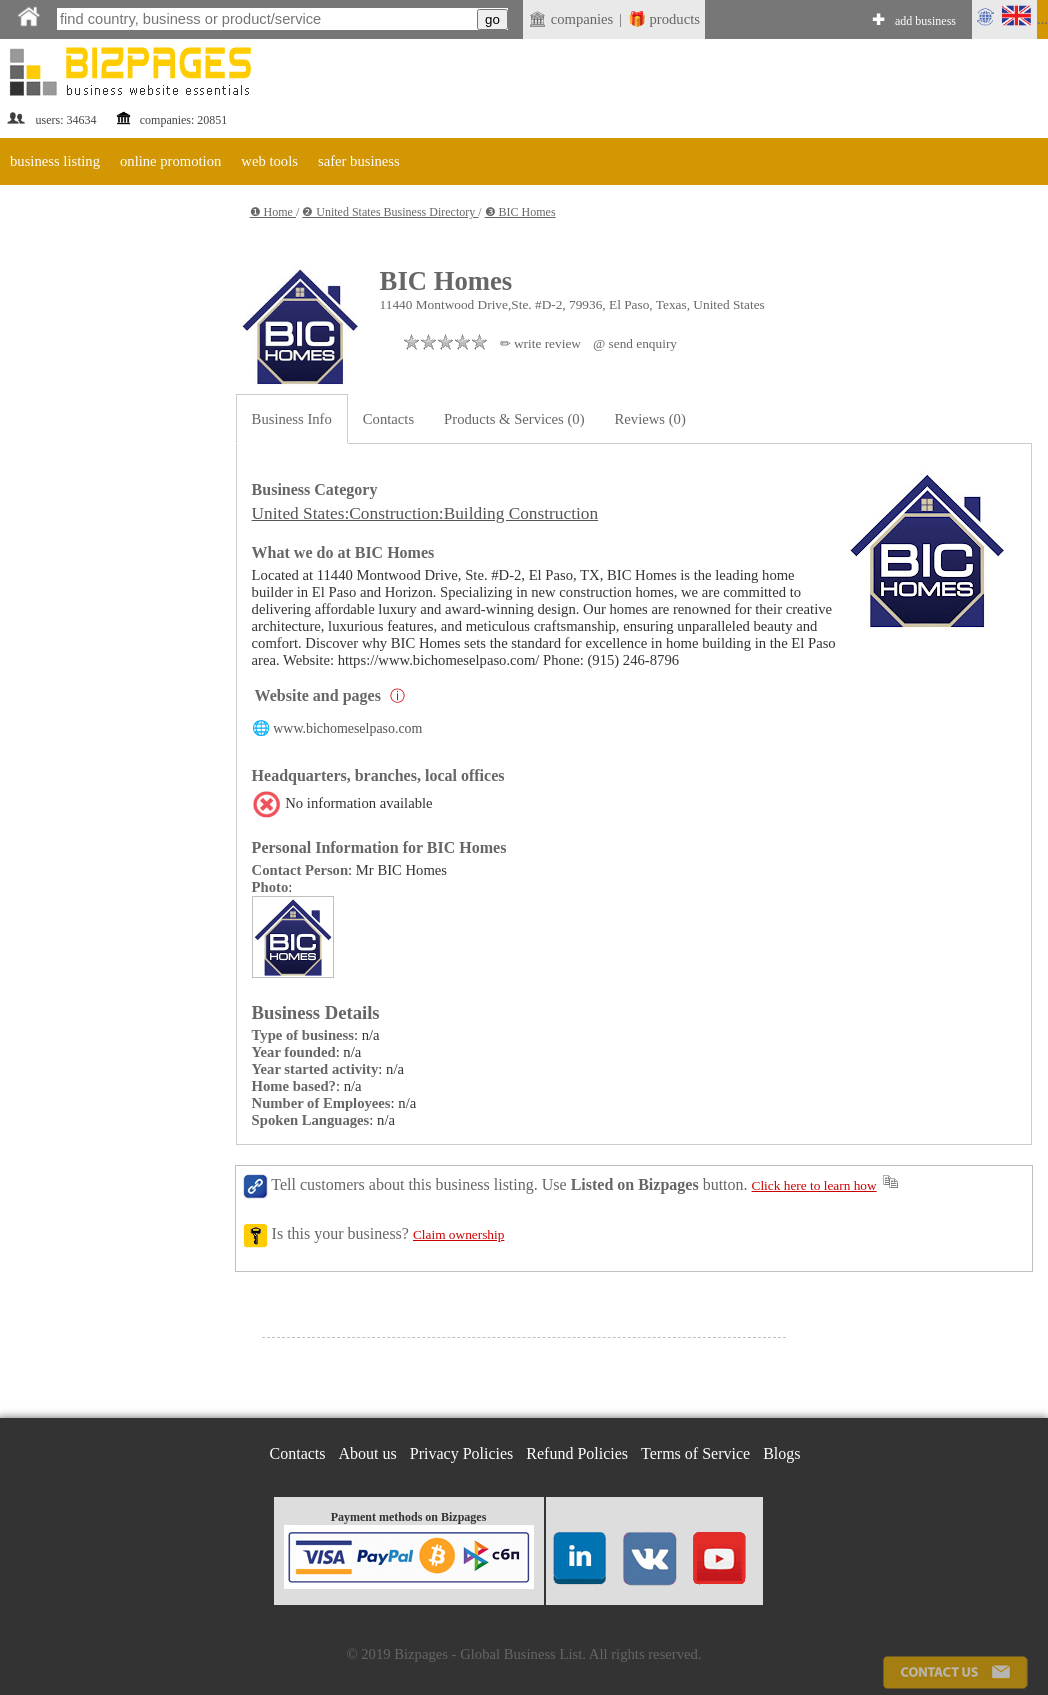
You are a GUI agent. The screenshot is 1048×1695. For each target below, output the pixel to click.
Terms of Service (695, 1453)
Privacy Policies (462, 1453)
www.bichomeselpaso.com (347, 728)
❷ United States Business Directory (390, 212)
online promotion (170, 161)
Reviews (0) (650, 419)
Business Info (292, 419)
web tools (269, 161)
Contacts (388, 419)
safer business (359, 161)
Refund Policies (577, 1453)
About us (368, 1453)
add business (925, 21)
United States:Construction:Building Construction (425, 513)
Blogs (781, 1453)
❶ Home (273, 212)
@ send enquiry (635, 343)
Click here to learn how (814, 1185)
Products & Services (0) (514, 419)
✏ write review (540, 343)
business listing (55, 161)
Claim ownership (458, 1234)
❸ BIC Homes (520, 212)
